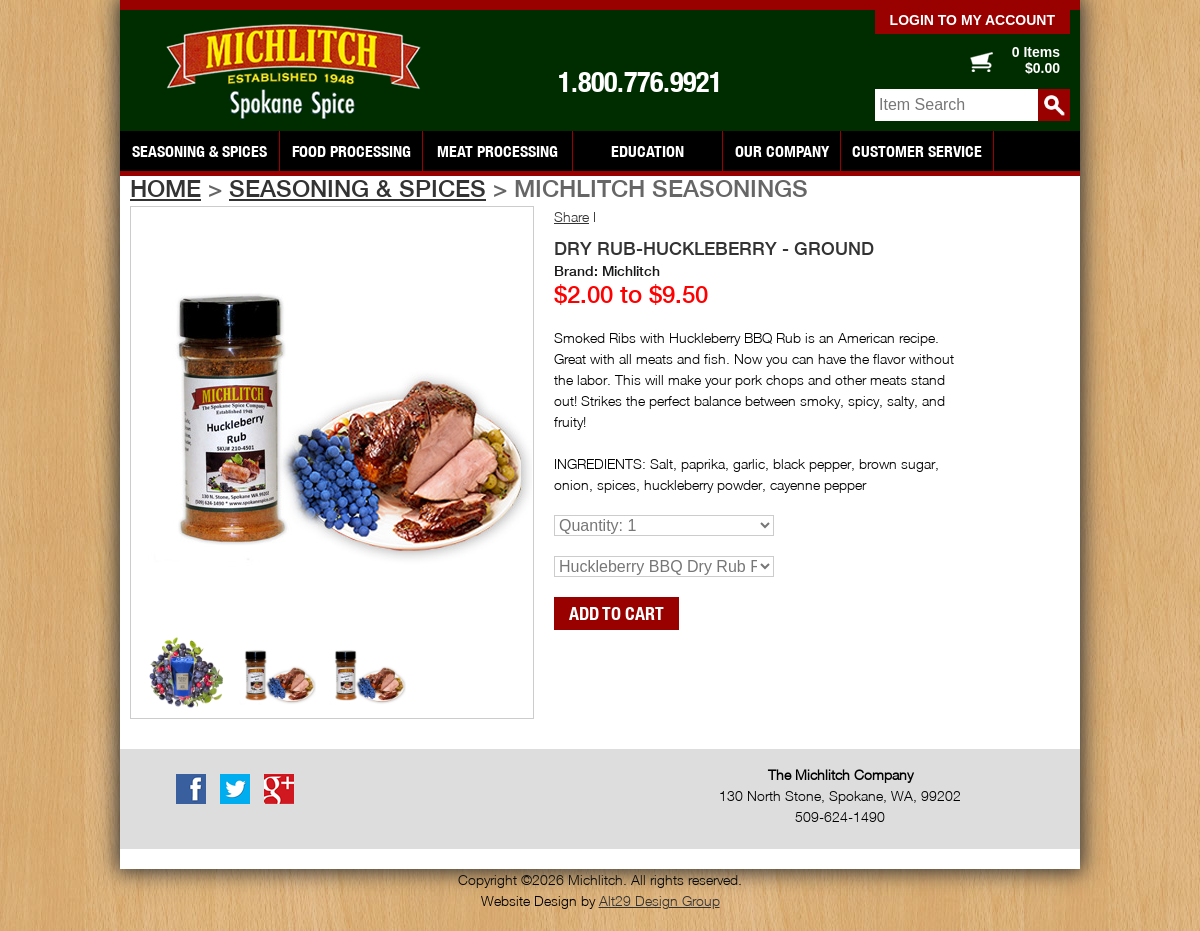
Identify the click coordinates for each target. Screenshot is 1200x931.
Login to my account (972, 20)
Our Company (782, 151)
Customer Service (917, 151)
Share (571, 216)
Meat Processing (497, 151)
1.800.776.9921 (640, 82)
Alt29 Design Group (659, 900)
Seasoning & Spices (199, 151)
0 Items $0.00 (1036, 60)
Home (165, 188)
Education (647, 151)
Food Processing (351, 151)
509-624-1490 (840, 816)
